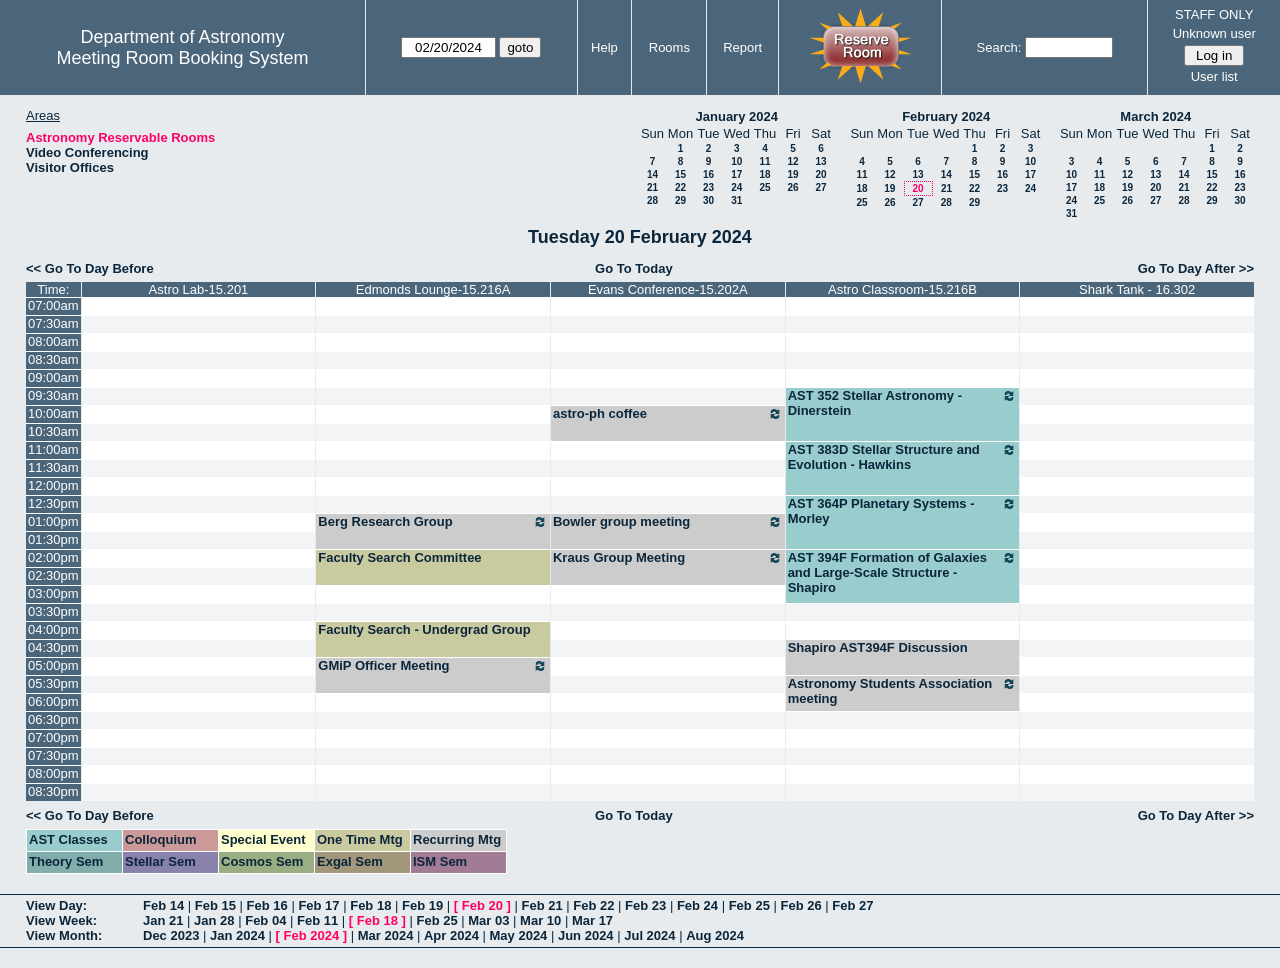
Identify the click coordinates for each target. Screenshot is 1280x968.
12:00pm (53, 485)
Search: (999, 47)
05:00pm (53, 665)
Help (604, 47)
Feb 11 (317, 920)
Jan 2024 (237, 935)
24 (736, 187)
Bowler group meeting (668, 522)
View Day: (56, 905)
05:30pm (53, 683)
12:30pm (53, 503)
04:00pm (53, 629)
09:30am (53, 395)
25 (764, 187)
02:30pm (53, 575)
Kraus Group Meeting (668, 558)
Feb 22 (593, 905)
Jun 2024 (586, 935)
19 (792, 174)
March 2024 (1155, 116)
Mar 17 (592, 920)
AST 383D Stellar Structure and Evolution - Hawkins (903, 457)
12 (792, 161)
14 (652, 174)
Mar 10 (540, 920)
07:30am (53, 323)
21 (652, 187)
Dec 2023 (171, 935)
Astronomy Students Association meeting (903, 691)
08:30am (53, 359)
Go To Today (634, 268)
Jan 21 (163, 920)
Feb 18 (370, 905)
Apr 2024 (451, 935)
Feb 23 (645, 905)
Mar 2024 (386, 935)
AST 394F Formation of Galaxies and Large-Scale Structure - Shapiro (903, 572)
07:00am (53, 305)
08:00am (53, 341)
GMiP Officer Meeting (433, 666)
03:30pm (53, 611)
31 (736, 200)
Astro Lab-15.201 (199, 289)
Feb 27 (852, 905)
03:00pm (53, 593)
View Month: (64, 935)
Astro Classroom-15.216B (902, 289)
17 (736, 174)
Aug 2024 (715, 935)
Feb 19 (422, 905)
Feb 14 (163, 905)
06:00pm (53, 701)
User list (1214, 76)
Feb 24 (697, 905)
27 (820, 187)
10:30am (53, 431)
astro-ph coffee (668, 414)
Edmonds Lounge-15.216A (433, 289)
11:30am (53, 467)
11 (764, 161)
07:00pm (53, 737)
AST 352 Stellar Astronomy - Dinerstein (903, 403)
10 (736, 161)
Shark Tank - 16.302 (1137, 289)
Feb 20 (482, 905)
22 (680, 187)
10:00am (53, 413)
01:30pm (53, 539)
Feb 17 (318, 905)
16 (708, 174)
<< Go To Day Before (90, 268)
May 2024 (519, 935)
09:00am (53, 377)
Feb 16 (267, 905)
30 (708, 200)
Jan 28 (214, 920)
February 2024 (946, 116)
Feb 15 (215, 905)
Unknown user (1214, 33)
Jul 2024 (649, 935)
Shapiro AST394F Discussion (878, 647)
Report (742, 47)
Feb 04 (265, 920)
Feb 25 (749, 905)
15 (680, 174)
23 (708, 187)
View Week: (61, 920)
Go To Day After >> (1196, 268)
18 (764, 174)
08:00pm (53, 773)
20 (820, 174)
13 (820, 161)
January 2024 (737, 116)
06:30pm (53, 719)
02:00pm (53, 557)
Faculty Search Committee (399, 557)
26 (792, 187)
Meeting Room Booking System (182, 58)
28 (652, 200)
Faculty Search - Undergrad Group (424, 629)
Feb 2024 (312, 935)
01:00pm (53, 521)
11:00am (53, 449)
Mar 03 (488, 920)
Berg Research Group (433, 522)
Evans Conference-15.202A (668, 289)
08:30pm (53, 791)
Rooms (669, 47)
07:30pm (53, 755)
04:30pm (53, 647)
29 (680, 200)
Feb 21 (541, 905)
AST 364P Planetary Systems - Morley (903, 511)
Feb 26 (800, 905)
